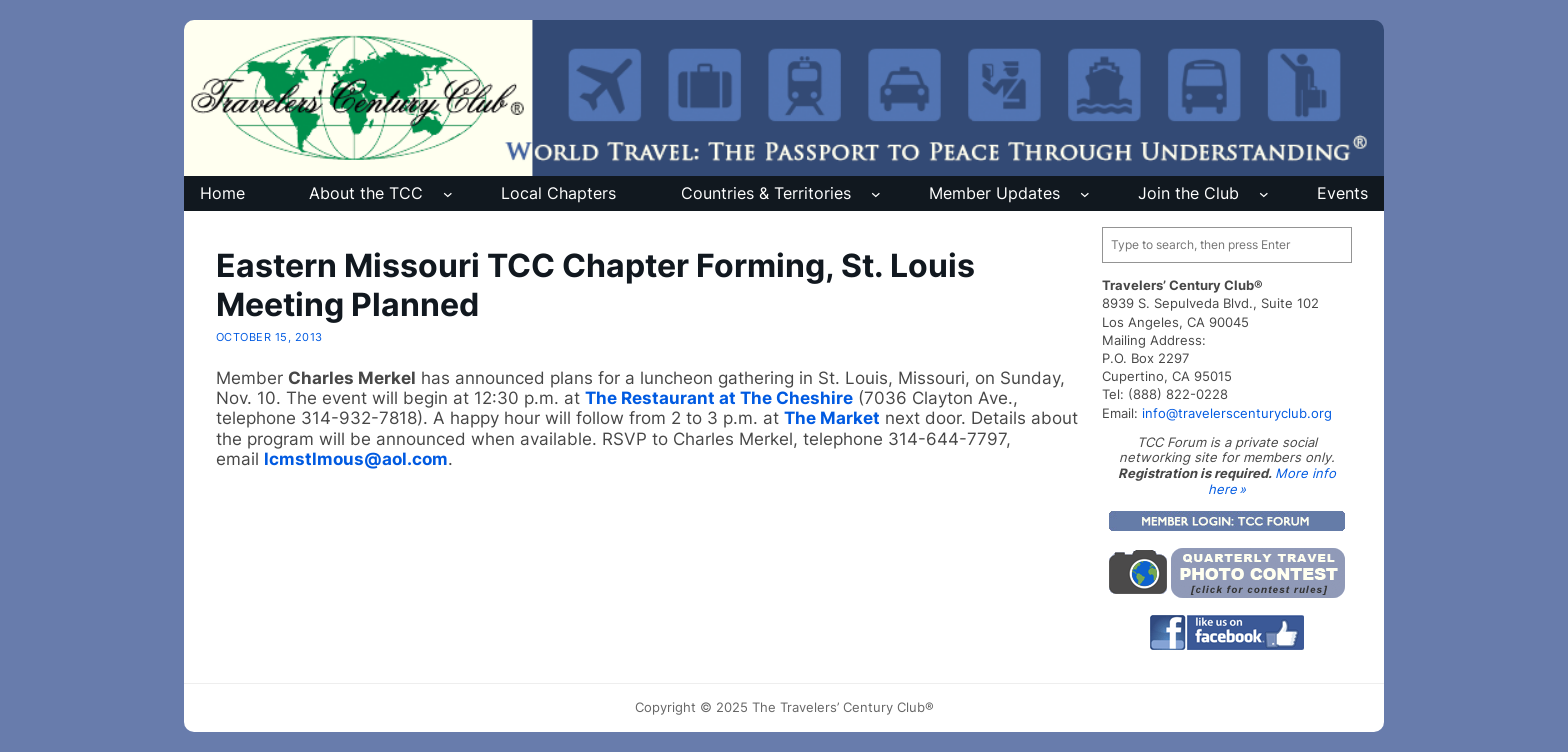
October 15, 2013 (269, 337)
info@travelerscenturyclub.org (1237, 413)
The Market (832, 418)
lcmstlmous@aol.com (356, 459)
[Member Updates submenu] (1085, 194)
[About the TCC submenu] (448, 194)
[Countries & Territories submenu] (876, 194)
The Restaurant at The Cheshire (719, 398)
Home (222, 193)
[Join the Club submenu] (1264, 194)
